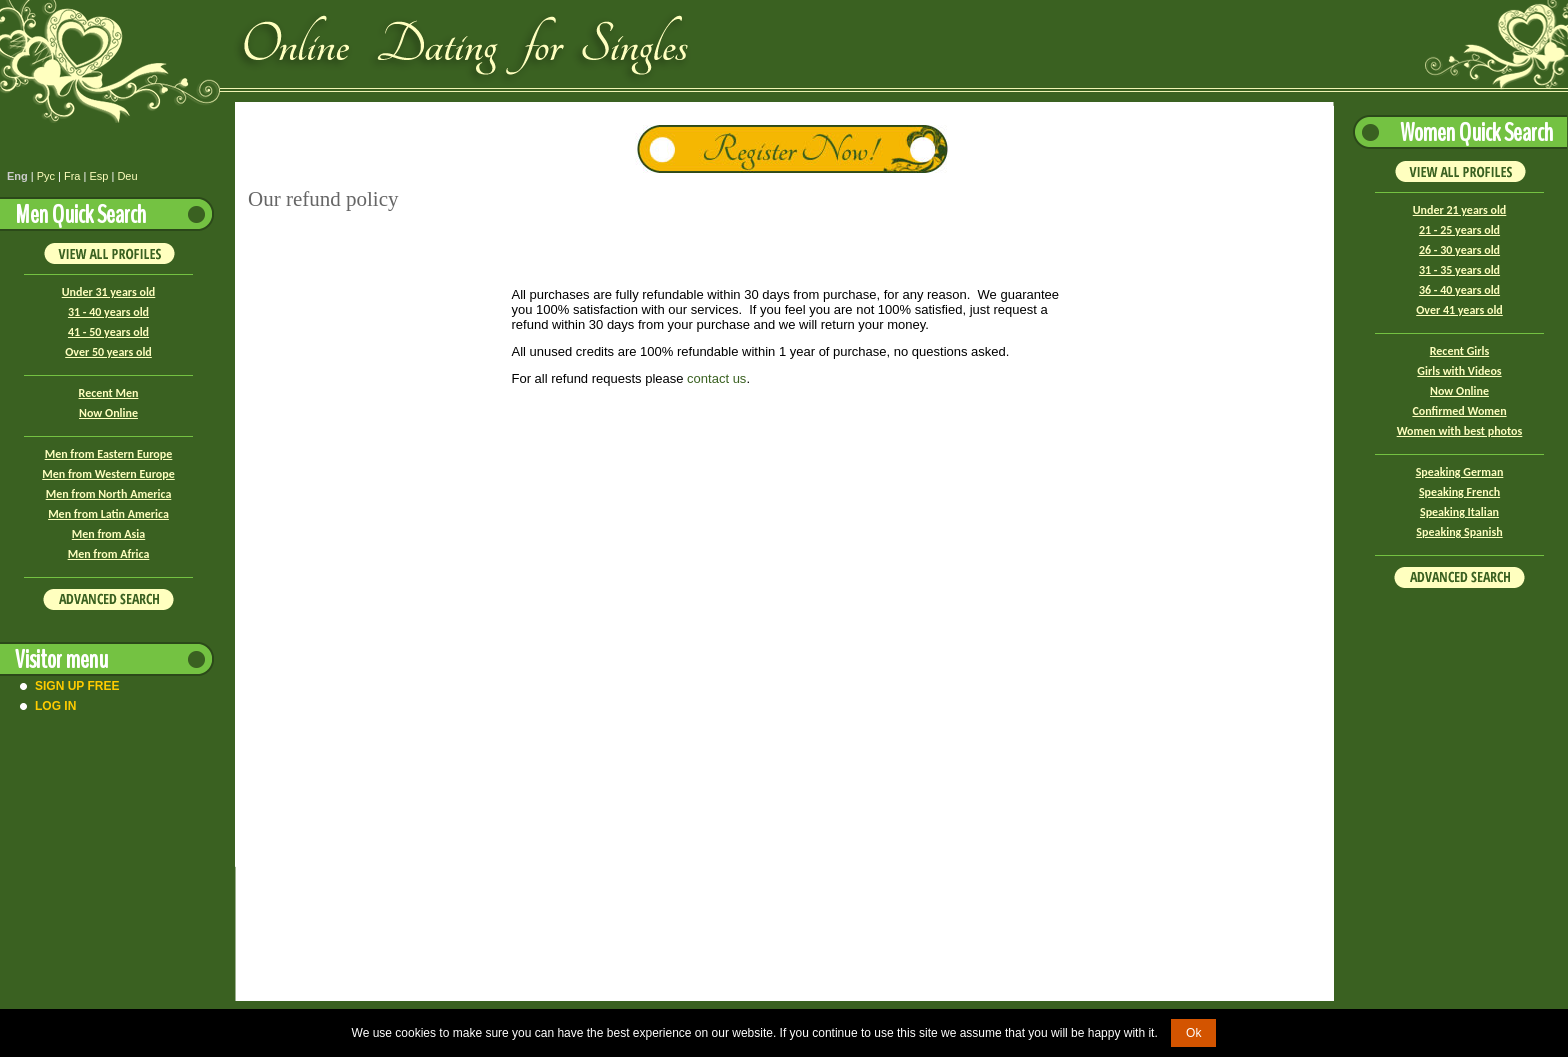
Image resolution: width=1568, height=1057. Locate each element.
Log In (55, 706)
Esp (98, 176)
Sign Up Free (77, 686)
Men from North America (109, 494)
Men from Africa (109, 554)
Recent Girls (1459, 351)
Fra (72, 176)
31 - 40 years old (108, 312)
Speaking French (1459, 492)
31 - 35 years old (1459, 270)
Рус (46, 176)
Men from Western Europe (108, 474)
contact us (716, 378)
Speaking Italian (1459, 512)
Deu (127, 176)
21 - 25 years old (1459, 230)
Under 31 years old (109, 292)
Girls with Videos (1459, 371)
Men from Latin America (108, 514)
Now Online (108, 413)
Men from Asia (108, 534)
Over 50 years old (108, 352)
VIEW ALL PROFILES (109, 252)
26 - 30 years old (1459, 250)
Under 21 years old (1460, 210)
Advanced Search (108, 599)
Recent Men (109, 393)
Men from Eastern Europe (109, 454)
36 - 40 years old (1459, 290)
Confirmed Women (1459, 411)
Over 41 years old (1459, 310)
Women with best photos (1460, 431)
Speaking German (1460, 472)
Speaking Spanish (1459, 532)
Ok (1193, 1033)
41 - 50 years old (108, 332)
